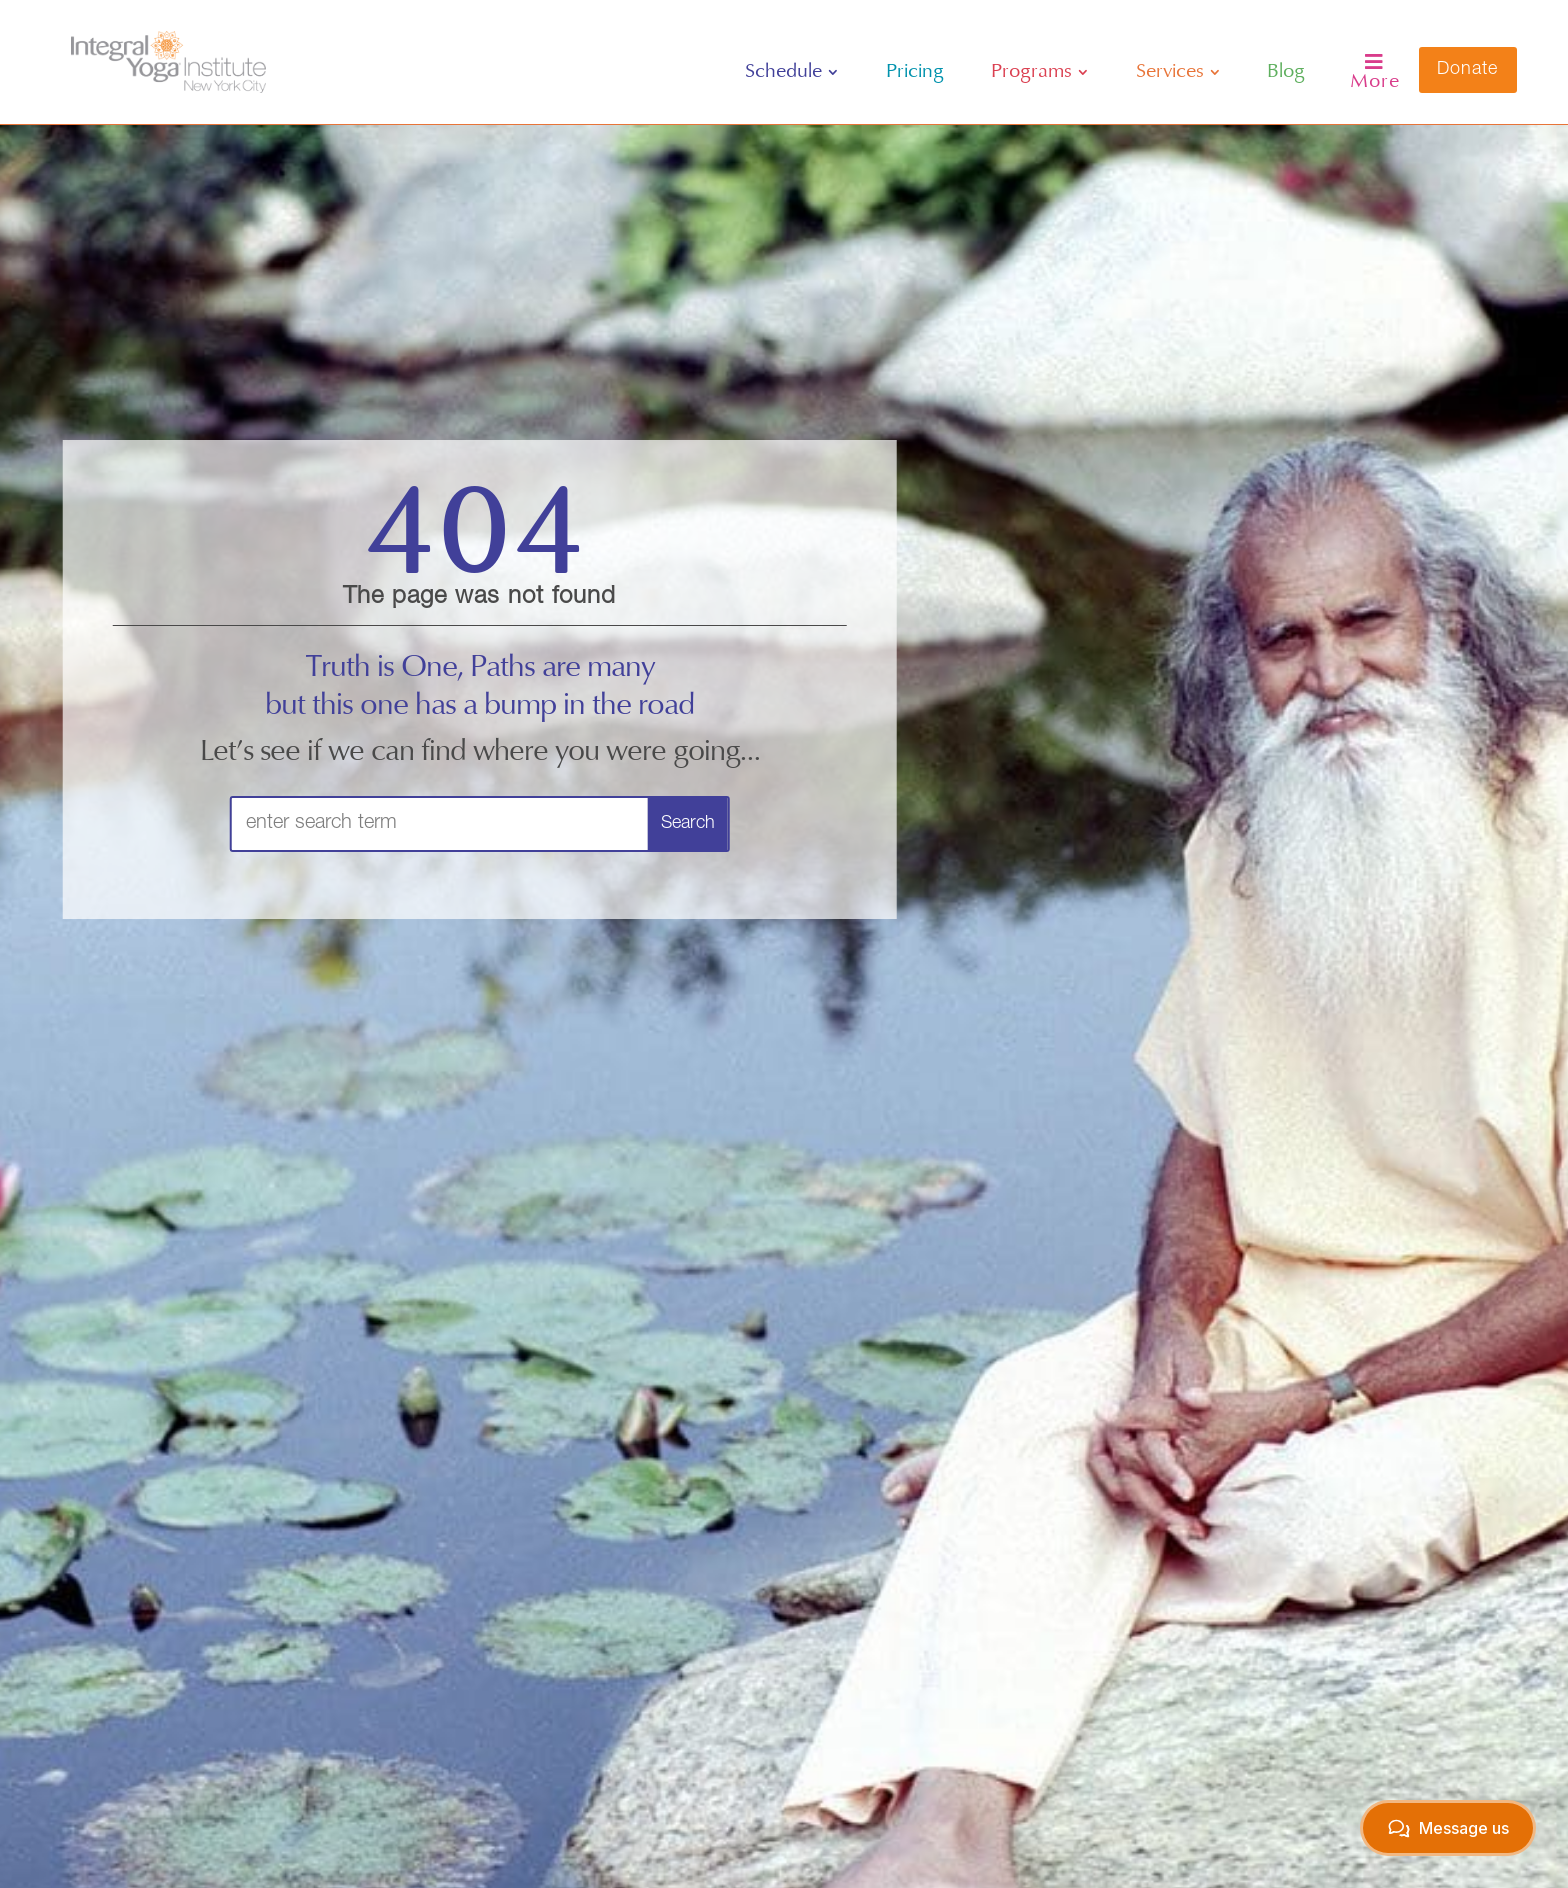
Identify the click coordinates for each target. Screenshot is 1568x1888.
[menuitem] (791, 72)
